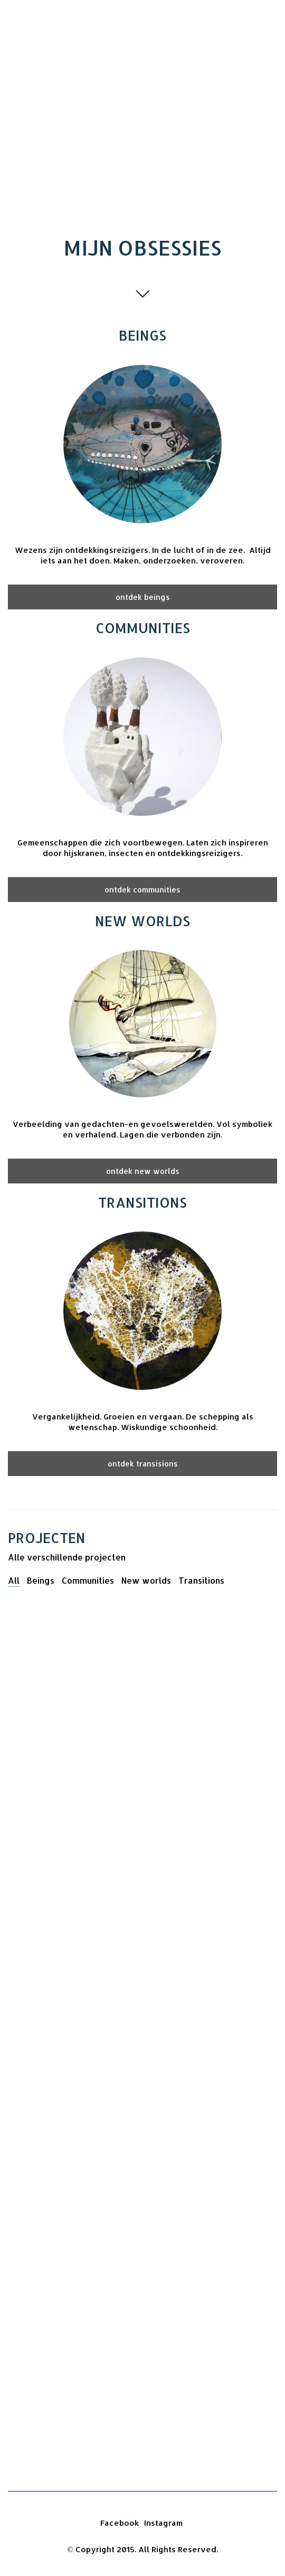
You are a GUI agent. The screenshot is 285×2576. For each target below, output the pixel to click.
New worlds (146, 1580)
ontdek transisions (143, 1463)
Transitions (201, 1580)
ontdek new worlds (142, 1171)
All (14, 1580)
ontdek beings (143, 597)
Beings (40, 1580)
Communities (88, 1580)
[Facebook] (119, 2523)
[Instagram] (163, 2523)
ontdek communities (142, 889)
